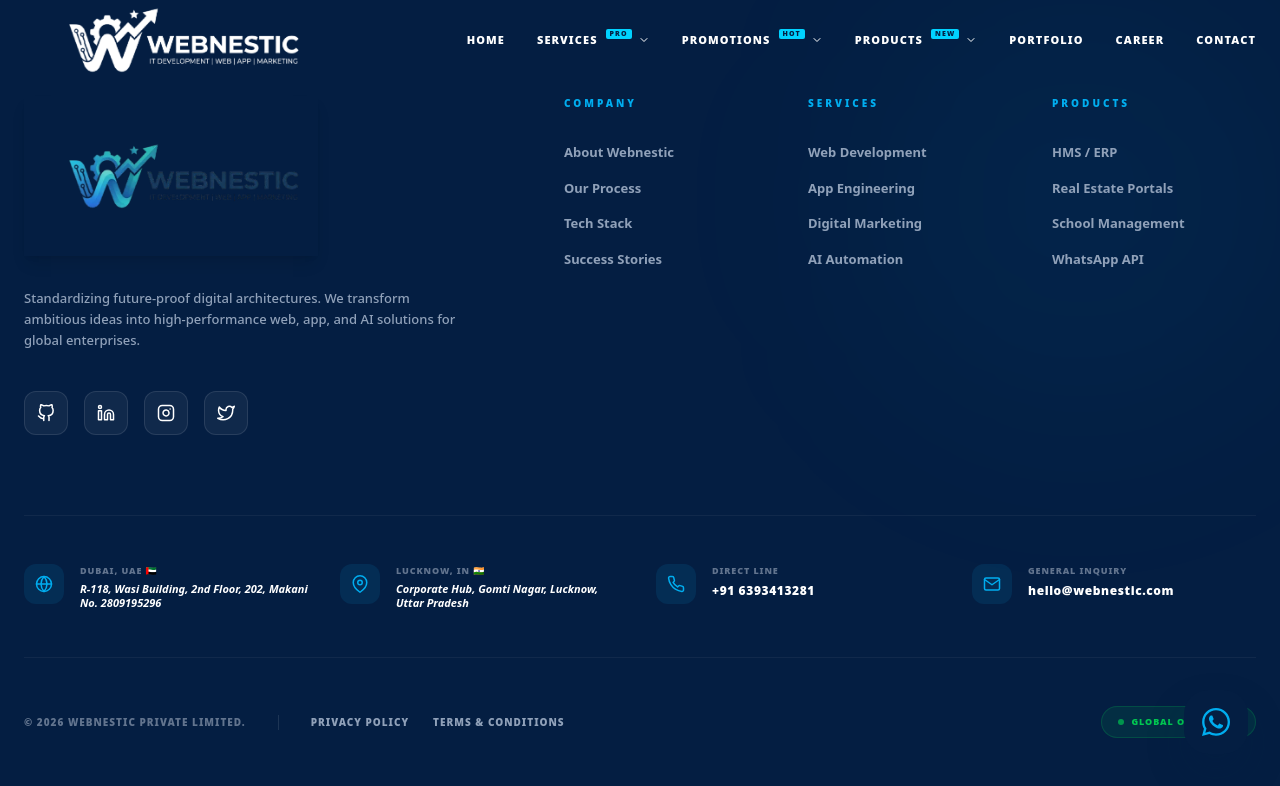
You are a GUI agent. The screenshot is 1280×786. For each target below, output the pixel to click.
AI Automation (864, 259)
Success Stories (621, 259)
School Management (1127, 223)
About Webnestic (627, 152)
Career (1140, 39)
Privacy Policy (360, 722)
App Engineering (870, 188)
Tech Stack (606, 223)
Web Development (876, 152)
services (593, 38)
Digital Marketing (873, 223)
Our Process (611, 188)
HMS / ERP (1093, 152)
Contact (1226, 39)
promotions (752, 38)
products (916, 38)
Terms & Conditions (499, 722)
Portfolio (1046, 39)
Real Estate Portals (1121, 188)
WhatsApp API (1106, 259)
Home (486, 39)
